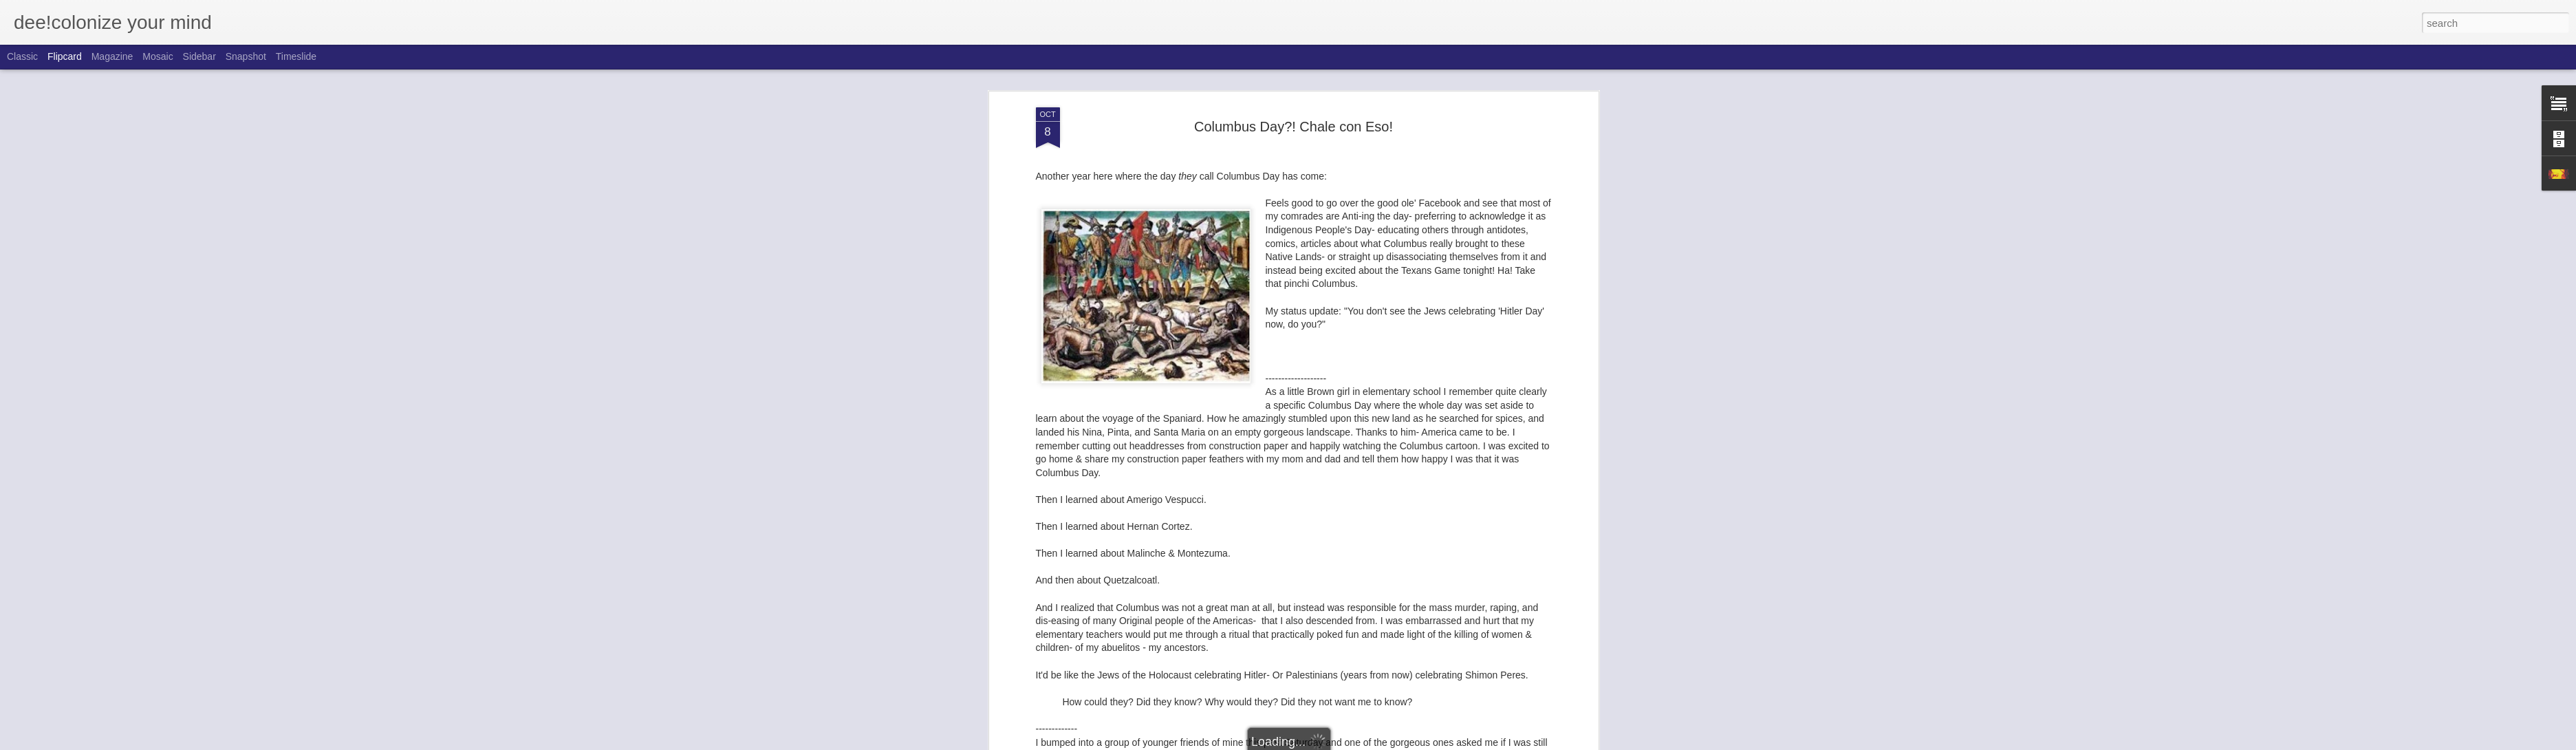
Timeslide (296, 56)
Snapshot (246, 56)
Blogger (1331, 742)
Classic (22, 56)
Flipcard (64, 56)
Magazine (112, 56)
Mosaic (157, 56)
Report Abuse (1371, 742)
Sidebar (199, 56)
